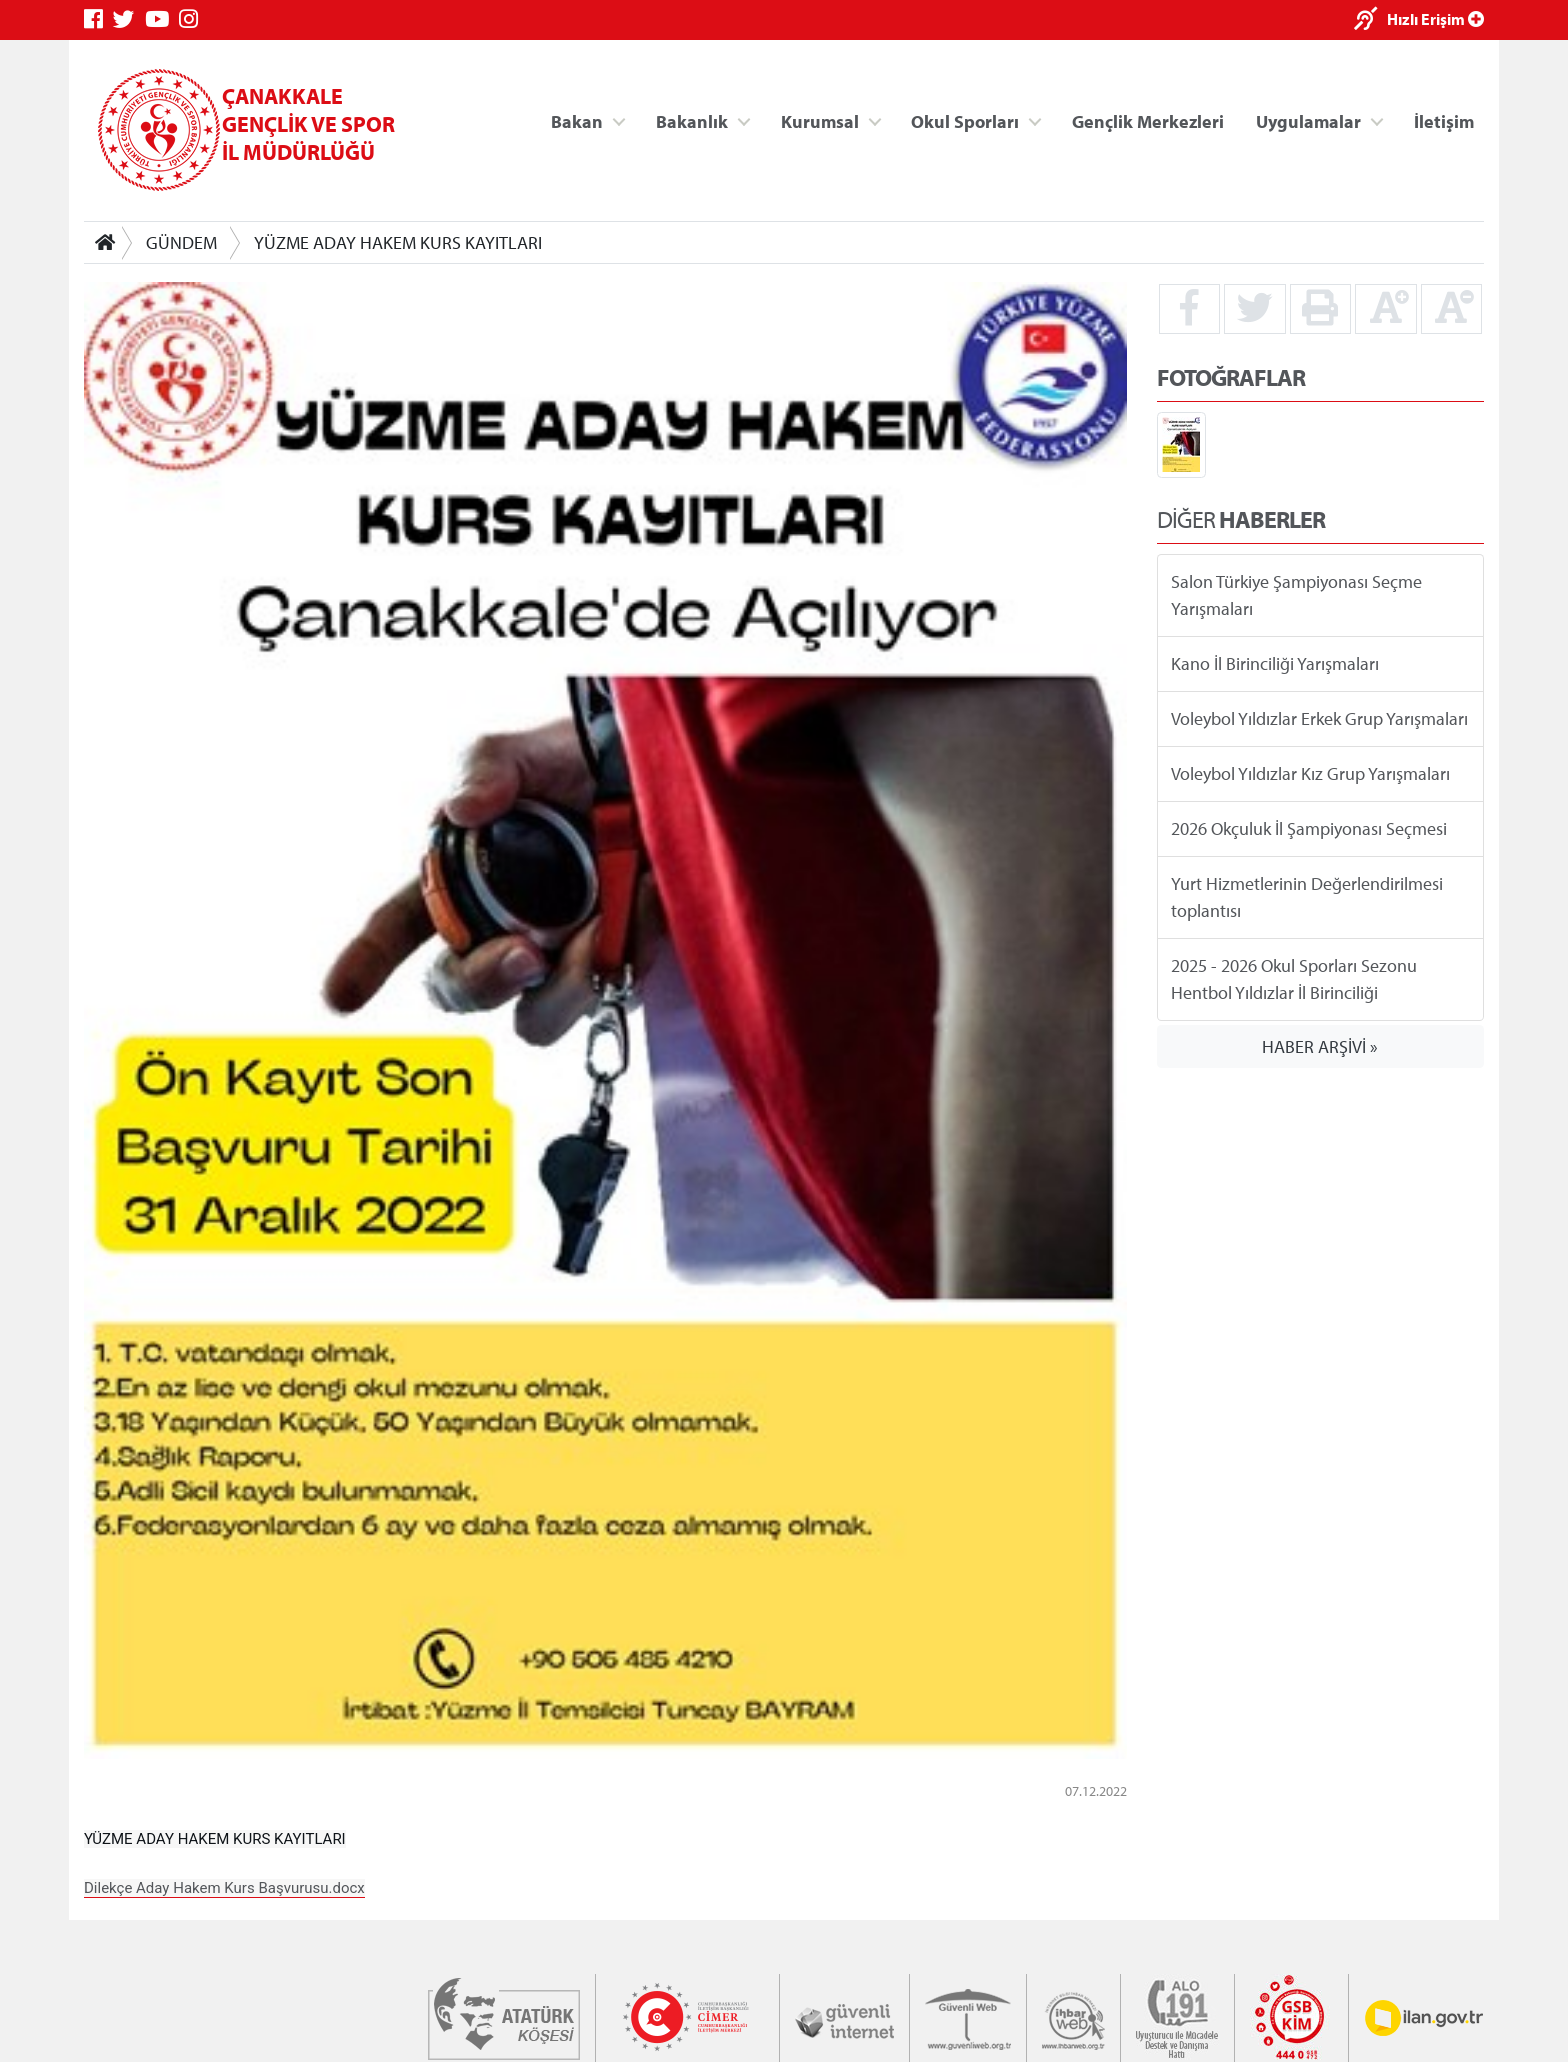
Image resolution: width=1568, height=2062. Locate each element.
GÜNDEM (181, 242)
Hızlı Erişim (1435, 19)
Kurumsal (820, 120)
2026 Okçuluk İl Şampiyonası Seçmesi (1309, 828)
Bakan (577, 120)
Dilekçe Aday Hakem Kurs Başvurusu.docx (224, 1888)
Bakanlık (692, 120)
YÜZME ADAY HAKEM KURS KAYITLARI (398, 242)
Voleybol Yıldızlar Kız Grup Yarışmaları (1310, 773)
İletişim (1444, 120)
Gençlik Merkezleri (1148, 120)
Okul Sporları (965, 120)
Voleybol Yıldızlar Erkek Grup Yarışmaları (1319, 718)
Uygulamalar (1308, 120)
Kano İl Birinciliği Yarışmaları (1275, 663)
